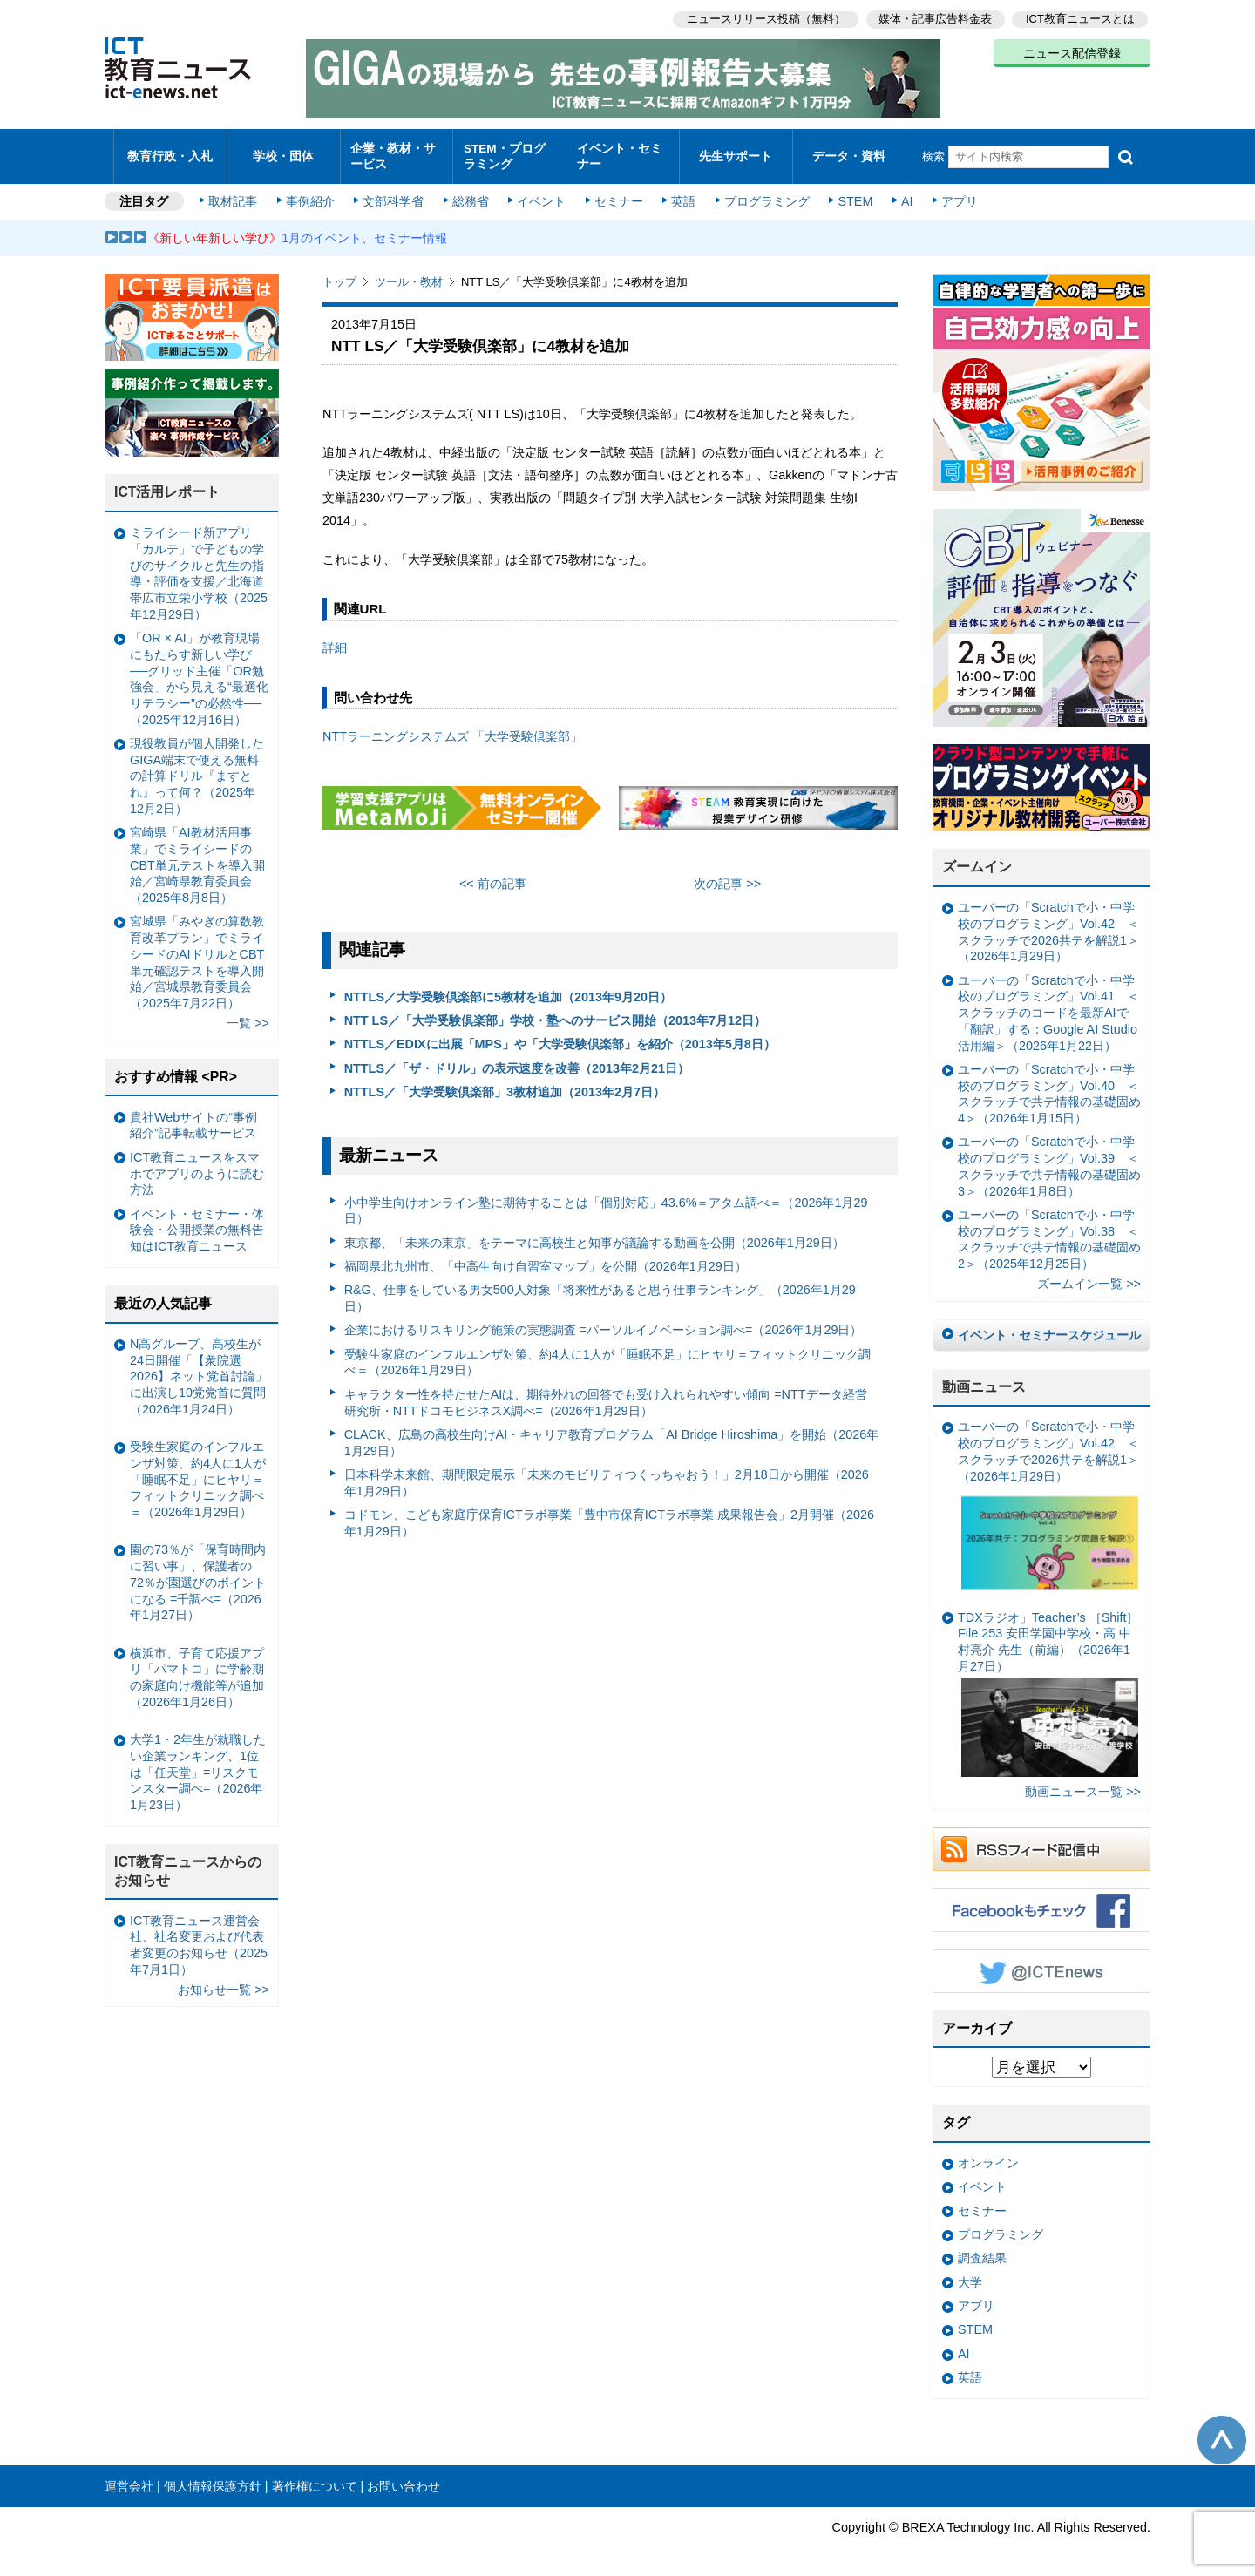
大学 (970, 2274)
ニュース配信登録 (1072, 52)
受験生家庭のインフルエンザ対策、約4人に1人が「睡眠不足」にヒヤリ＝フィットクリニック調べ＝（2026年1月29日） (607, 1354)
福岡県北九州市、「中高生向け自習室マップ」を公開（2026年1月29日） (545, 1257)
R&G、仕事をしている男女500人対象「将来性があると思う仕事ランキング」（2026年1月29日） (600, 1290)
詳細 (334, 640)
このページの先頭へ (1221, 2431)
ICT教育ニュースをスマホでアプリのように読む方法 (197, 1165)
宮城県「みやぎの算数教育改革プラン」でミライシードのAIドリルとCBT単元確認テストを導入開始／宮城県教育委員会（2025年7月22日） (197, 954)
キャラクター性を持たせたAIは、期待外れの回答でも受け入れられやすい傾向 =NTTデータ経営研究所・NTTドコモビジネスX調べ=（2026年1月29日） (605, 1394)
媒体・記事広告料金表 (934, 17)
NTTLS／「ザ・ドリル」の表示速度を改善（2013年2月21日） (516, 1060)
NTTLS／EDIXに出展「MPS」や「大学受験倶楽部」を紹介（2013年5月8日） (560, 1036)
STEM (851, 193)
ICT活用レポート (167, 484)
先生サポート (736, 152)
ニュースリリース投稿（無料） (763, 17)
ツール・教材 (409, 274)
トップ (339, 274)
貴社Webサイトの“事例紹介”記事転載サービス (193, 1117)
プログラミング (763, 193)
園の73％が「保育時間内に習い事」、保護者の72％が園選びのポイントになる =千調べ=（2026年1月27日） (198, 1574)
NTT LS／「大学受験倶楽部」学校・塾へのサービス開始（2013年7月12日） (555, 1012)
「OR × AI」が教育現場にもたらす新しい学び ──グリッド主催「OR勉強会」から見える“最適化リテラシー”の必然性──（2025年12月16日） (199, 671)
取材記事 (235, 193)
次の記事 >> (727, 876)
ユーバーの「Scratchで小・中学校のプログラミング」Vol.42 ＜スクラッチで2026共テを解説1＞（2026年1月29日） (1048, 923)
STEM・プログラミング (509, 152)
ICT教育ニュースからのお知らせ (188, 1862)
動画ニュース (984, 1378)
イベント (541, 193)
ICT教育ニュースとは (1080, 17)
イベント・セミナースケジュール (1049, 1326)
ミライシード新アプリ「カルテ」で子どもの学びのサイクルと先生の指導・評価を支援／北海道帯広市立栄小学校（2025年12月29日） (199, 565)
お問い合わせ (403, 2477)
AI (902, 193)
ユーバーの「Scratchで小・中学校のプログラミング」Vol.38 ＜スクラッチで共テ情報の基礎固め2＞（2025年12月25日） (1049, 1230)
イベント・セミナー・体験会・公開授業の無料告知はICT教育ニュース (197, 1221)
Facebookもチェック (1041, 1901)
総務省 (470, 193)
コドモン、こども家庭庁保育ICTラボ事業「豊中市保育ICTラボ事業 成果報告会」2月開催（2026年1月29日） (609, 1514)
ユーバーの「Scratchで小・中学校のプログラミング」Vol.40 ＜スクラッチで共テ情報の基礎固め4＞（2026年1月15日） (1049, 1085)
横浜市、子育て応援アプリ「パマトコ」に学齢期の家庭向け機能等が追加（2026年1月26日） (197, 1668)
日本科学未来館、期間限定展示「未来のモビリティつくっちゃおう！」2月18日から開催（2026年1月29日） (606, 1474)
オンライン (988, 2155)
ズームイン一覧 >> (1089, 1276)
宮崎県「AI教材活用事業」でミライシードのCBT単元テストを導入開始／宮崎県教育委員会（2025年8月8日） (197, 857)
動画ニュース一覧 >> (1083, 1783)
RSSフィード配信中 (1041, 1840)
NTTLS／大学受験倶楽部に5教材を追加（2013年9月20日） (508, 988)
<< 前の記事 (492, 876)
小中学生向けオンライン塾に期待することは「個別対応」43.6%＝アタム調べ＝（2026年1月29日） (606, 1202)
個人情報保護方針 (212, 2477)
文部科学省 (393, 193)
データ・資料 (849, 152)
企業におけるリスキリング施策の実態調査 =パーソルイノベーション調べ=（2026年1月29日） (603, 1322)
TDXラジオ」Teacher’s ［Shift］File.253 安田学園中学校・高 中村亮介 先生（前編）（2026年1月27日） (1048, 1685)
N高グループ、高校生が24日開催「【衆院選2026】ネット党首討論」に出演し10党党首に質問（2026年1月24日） (199, 1367)
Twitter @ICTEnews (1041, 1962)
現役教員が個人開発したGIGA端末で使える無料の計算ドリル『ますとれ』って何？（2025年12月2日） (197, 767)
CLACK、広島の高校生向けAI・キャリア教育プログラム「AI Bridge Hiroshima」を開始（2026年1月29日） (611, 1434)
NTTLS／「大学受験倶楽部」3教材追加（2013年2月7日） (504, 1083)
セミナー (617, 193)
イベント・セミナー (617, 152)
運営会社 (129, 2477)
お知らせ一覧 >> (223, 1981)
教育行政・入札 (170, 152)
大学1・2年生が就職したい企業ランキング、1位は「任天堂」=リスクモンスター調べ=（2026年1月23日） (198, 1764)
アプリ (954, 193)
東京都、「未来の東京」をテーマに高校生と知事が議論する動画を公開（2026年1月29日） (594, 1234)
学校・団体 (283, 152)
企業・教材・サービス (391, 152)
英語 (681, 193)
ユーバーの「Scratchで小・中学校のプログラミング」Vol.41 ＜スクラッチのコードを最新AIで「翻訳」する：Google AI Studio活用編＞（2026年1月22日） (1048, 1004)
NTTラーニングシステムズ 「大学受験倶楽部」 (452, 728)
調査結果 (982, 2250)
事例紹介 (312, 193)
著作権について (314, 2477)
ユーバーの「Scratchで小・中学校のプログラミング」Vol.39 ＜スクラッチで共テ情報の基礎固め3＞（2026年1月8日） (1049, 1158)
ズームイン (977, 858)
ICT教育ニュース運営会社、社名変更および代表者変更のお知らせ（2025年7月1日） (199, 1936)
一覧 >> (248, 1015)
